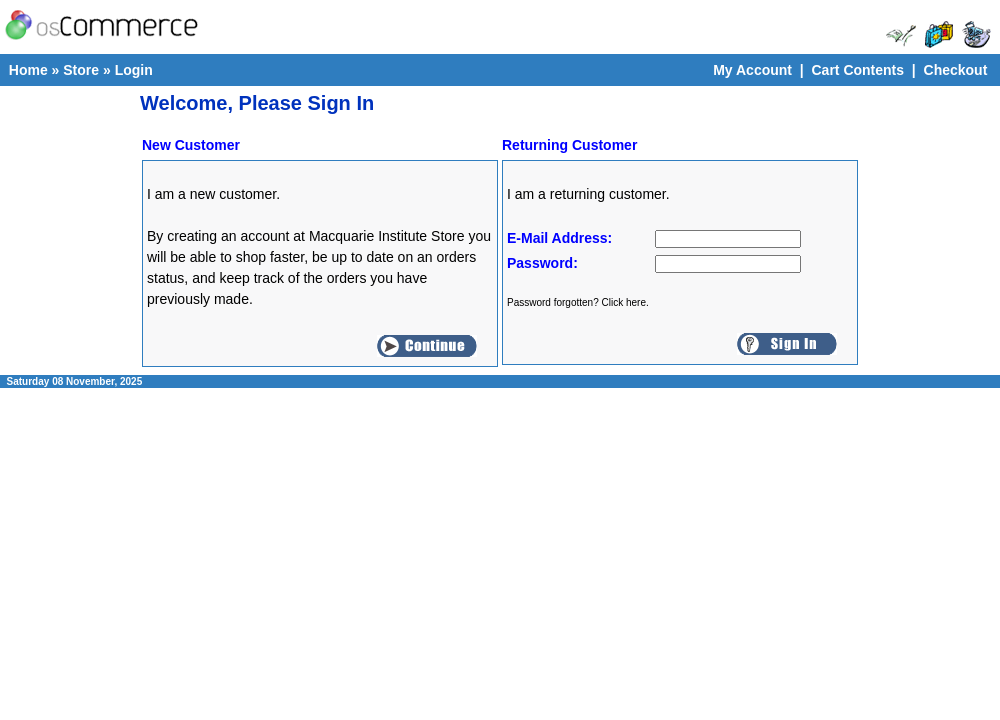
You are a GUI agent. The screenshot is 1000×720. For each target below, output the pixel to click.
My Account (752, 70)
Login (134, 70)
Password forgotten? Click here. (578, 302)
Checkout (956, 70)
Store (81, 70)
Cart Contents (857, 70)
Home (28, 70)
